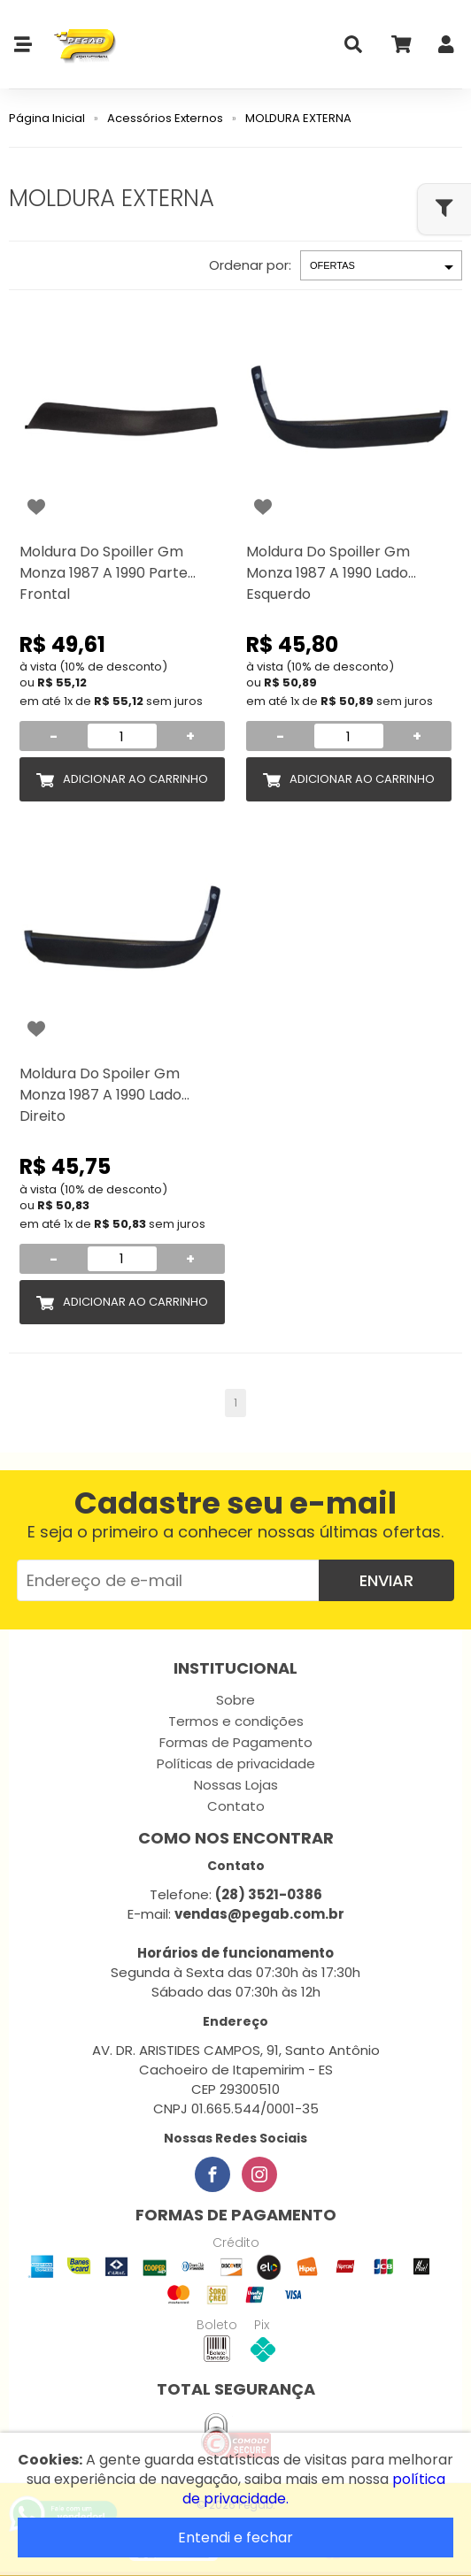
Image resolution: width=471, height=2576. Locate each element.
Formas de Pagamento (236, 1742)
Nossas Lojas (236, 1784)
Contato (236, 1806)
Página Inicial (47, 118)
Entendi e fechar (235, 2537)
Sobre (235, 1699)
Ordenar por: (250, 265)
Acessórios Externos (165, 118)
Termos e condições (236, 1721)
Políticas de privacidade (236, 1763)
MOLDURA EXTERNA (298, 118)
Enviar (386, 1580)
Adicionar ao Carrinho (135, 778)
